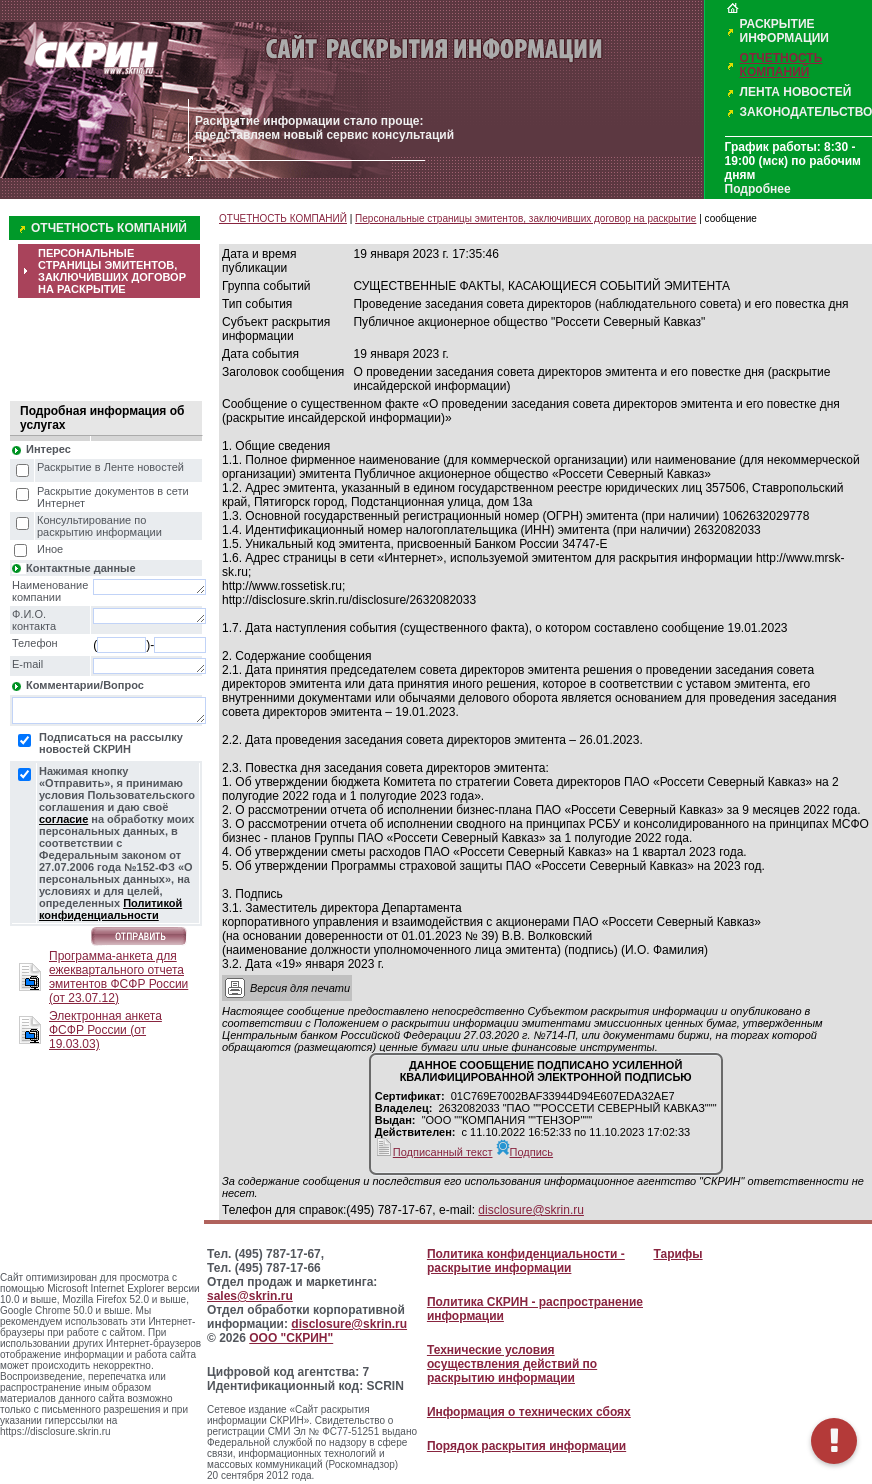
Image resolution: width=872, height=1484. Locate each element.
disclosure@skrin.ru (531, 1210)
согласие (63, 819)
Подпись (525, 1152)
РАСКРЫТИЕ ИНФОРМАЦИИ (784, 31)
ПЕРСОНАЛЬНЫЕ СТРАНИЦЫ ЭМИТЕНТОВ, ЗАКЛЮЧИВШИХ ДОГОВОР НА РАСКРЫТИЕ (112, 271)
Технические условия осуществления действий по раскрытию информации (512, 1364)
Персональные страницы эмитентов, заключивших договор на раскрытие (525, 218)
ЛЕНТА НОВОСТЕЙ (796, 92)
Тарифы (677, 1254)
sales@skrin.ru (250, 1296)
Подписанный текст (434, 1152)
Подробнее (758, 189)
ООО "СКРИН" (291, 1338)
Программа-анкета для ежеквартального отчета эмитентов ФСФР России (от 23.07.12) (118, 977)
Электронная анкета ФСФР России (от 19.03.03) (105, 1030)
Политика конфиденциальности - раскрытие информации (526, 1261)
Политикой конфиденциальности (110, 909)
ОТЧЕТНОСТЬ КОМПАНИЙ (781, 65)
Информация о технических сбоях (529, 1412)
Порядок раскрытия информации (526, 1446)
